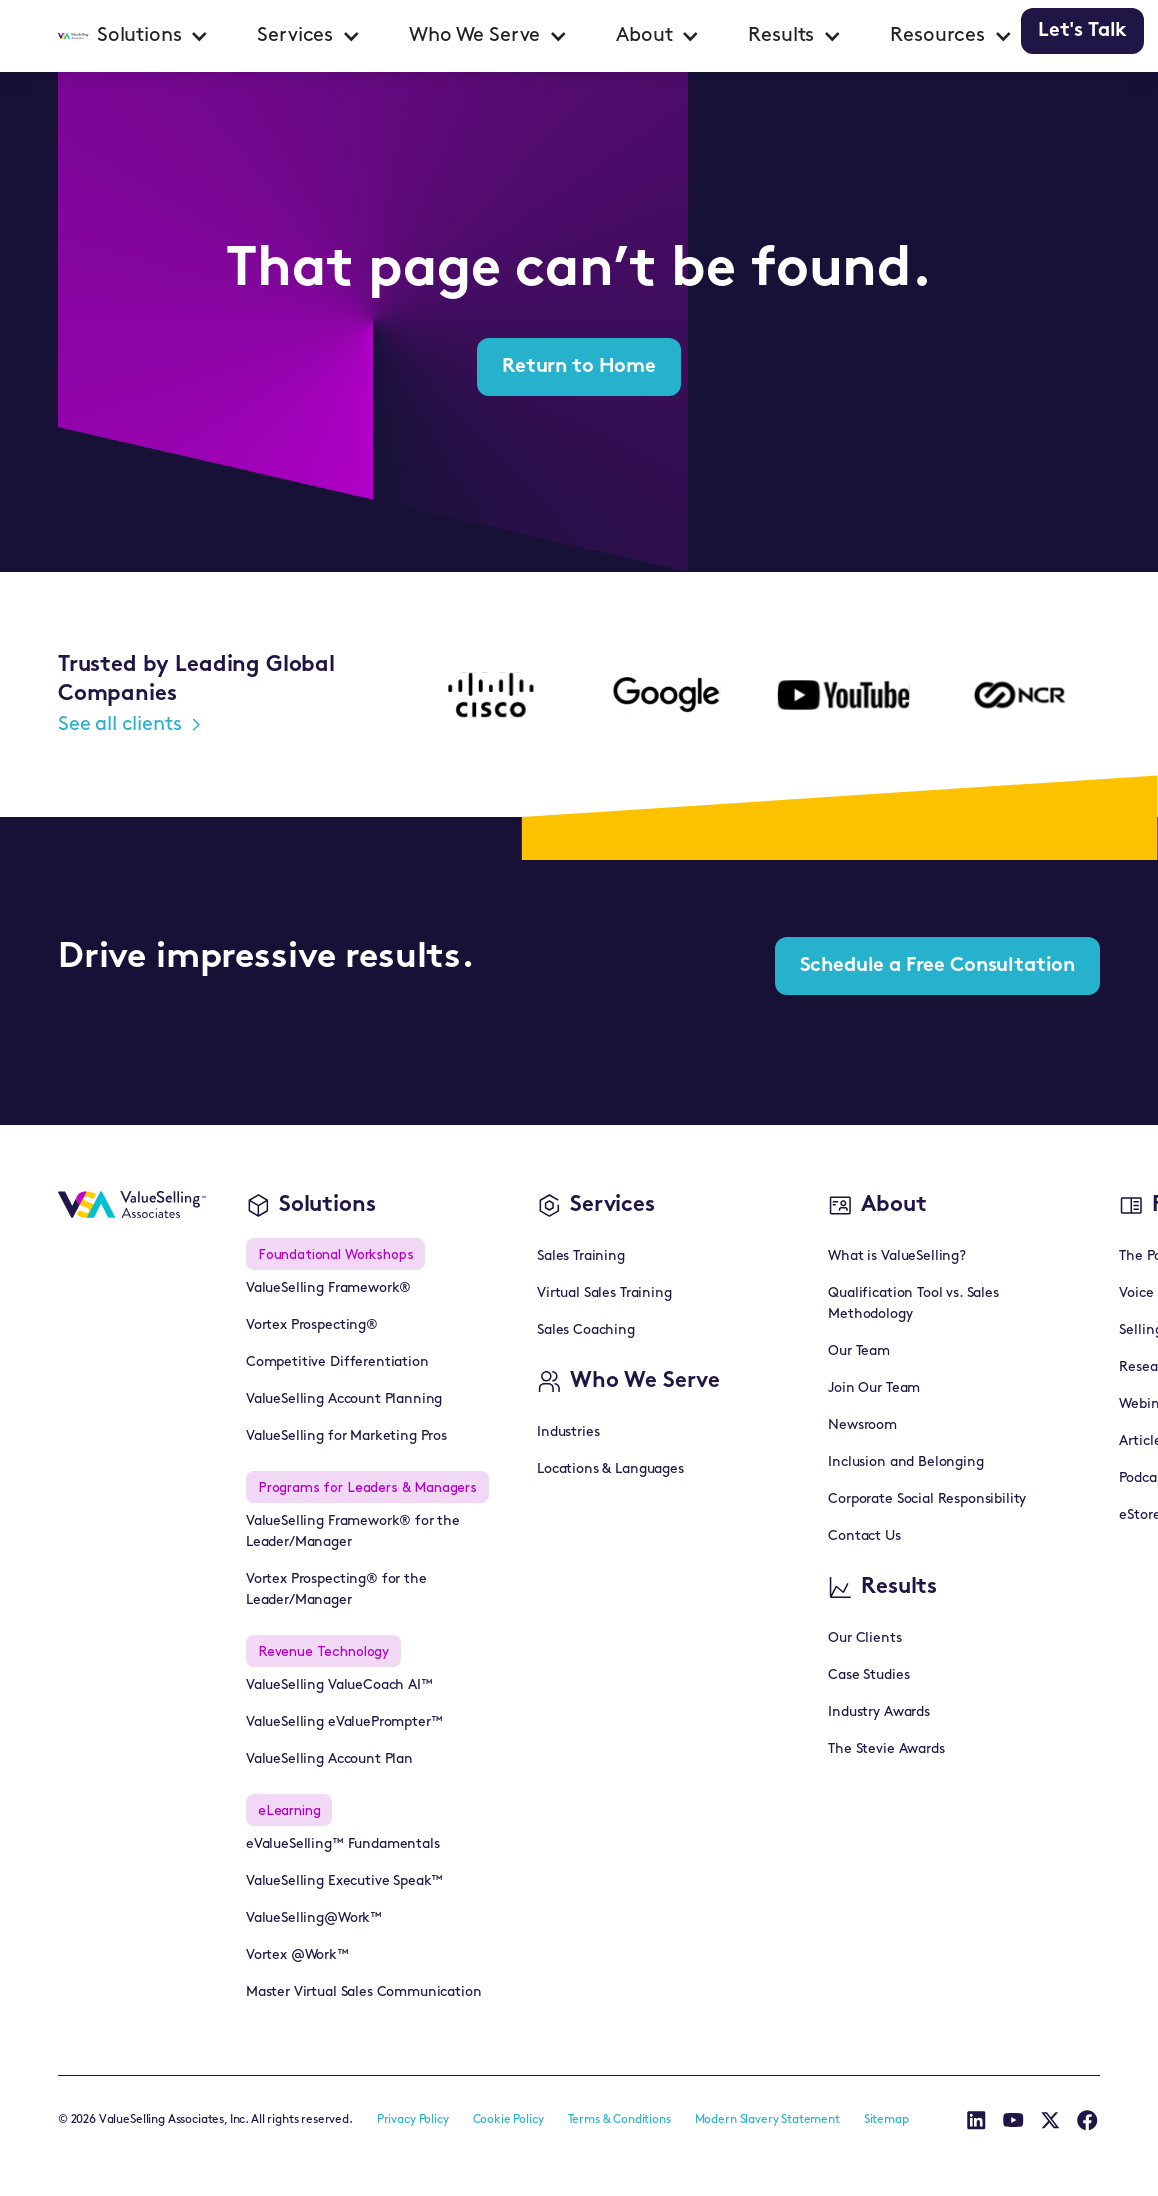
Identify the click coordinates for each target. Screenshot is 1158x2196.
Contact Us (864, 1536)
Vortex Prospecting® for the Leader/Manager (336, 1590)
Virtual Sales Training (604, 1293)
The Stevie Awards (886, 1749)
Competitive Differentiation (337, 1362)
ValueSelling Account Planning (344, 1399)
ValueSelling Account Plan (329, 1759)
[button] (153, 36)
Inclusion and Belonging (905, 1462)
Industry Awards (879, 1712)
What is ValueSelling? (897, 1256)
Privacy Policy (413, 2120)
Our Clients (864, 1638)
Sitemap (886, 2120)
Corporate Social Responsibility (927, 1499)
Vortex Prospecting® (312, 1325)
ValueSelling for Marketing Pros (346, 1436)
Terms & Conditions (619, 2120)
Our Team (859, 1351)
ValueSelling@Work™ (314, 1918)
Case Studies (868, 1675)
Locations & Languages (610, 1469)
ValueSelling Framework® (328, 1288)
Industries (568, 1432)
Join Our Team (874, 1388)
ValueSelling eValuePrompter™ (344, 1722)
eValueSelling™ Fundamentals (343, 1844)
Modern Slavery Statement (767, 2120)
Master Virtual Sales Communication (364, 1992)
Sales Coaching (586, 1330)
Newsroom (862, 1425)
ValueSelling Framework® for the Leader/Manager (353, 1532)
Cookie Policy (508, 2120)
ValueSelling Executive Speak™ (344, 1881)
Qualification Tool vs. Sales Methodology (913, 1304)
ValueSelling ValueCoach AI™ (339, 1685)
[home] (73, 36)
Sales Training (581, 1256)
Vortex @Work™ (297, 1955)
